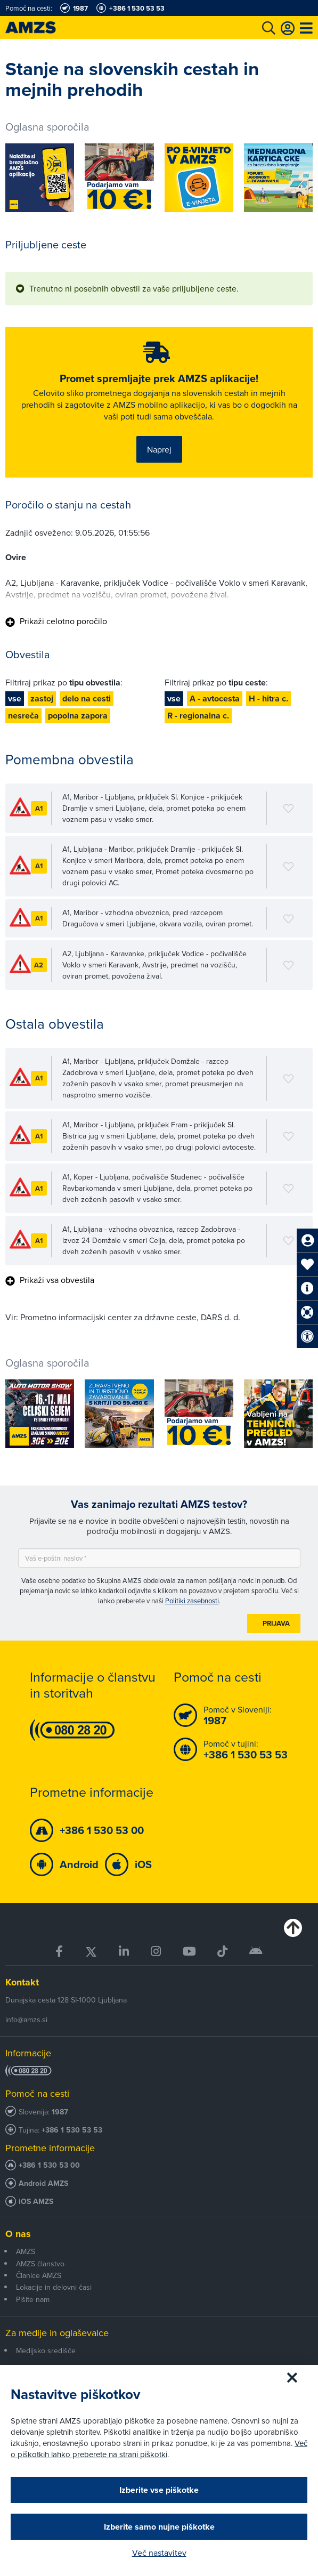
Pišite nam (33, 2299)
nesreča (23, 715)
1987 (60, 2112)
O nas (18, 2234)
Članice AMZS (38, 2275)
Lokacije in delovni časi (54, 2287)
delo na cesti (86, 698)
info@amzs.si (26, 2019)
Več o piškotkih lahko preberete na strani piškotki (159, 2448)
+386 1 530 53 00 (49, 2165)
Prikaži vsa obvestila (49, 1280)
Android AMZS (43, 2183)
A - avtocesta (215, 698)
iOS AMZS (36, 2201)
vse (14, 698)
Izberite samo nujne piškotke (159, 2527)
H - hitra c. (268, 698)
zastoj (41, 698)
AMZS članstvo (40, 2263)
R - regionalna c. (198, 715)
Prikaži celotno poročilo (56, 621)
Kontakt (22, 1982)
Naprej (159, 449)
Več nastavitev (159, 2552)
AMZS (25, 2251)
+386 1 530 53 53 (72, 2130)
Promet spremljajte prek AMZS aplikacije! (159, 378)
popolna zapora (78, 715)
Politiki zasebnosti (192, 1600)
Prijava (276, 1623)
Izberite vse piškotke (159, 2490)
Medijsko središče (46, 2350)
